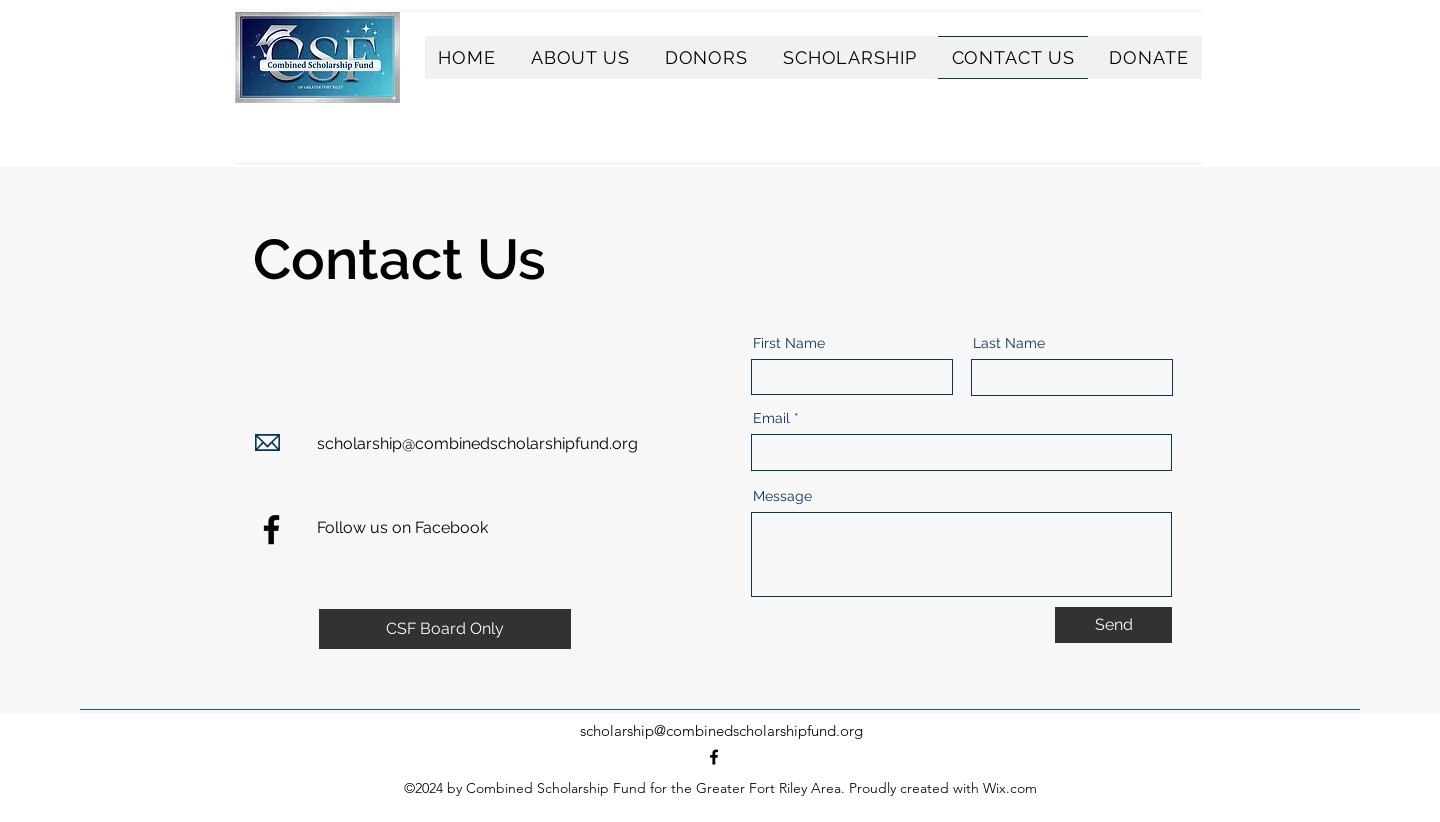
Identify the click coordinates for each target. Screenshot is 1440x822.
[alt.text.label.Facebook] (714, 757)
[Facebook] (271, 529)
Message (782, 496)
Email (771, 418)
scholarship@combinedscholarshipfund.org (477, 443)
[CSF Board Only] (445, 629)
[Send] (1113, 625)
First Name (789, 343)
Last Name (1009, 343)
